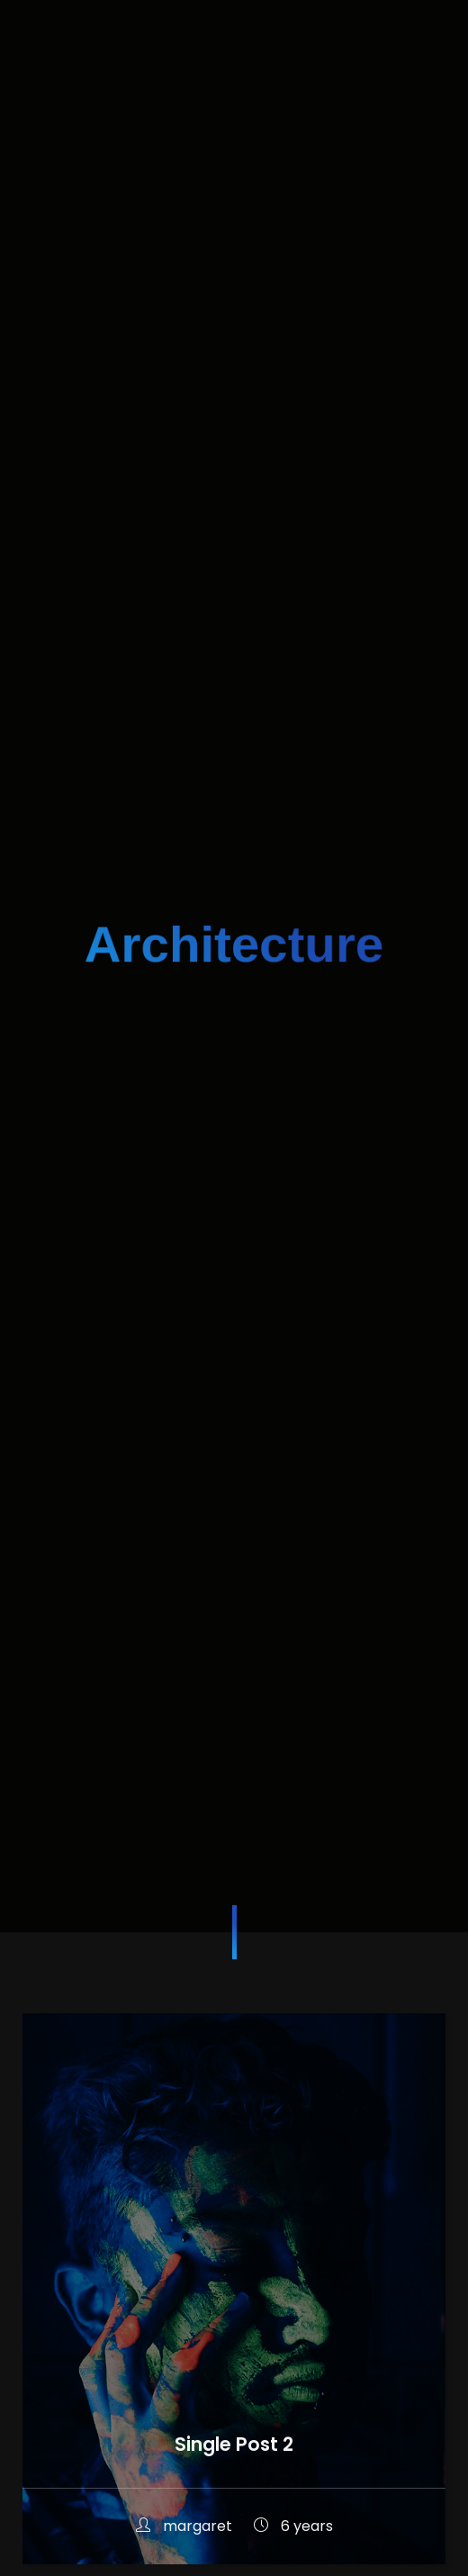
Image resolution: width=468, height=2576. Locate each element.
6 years (293, 2526)
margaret (186, 2526)
